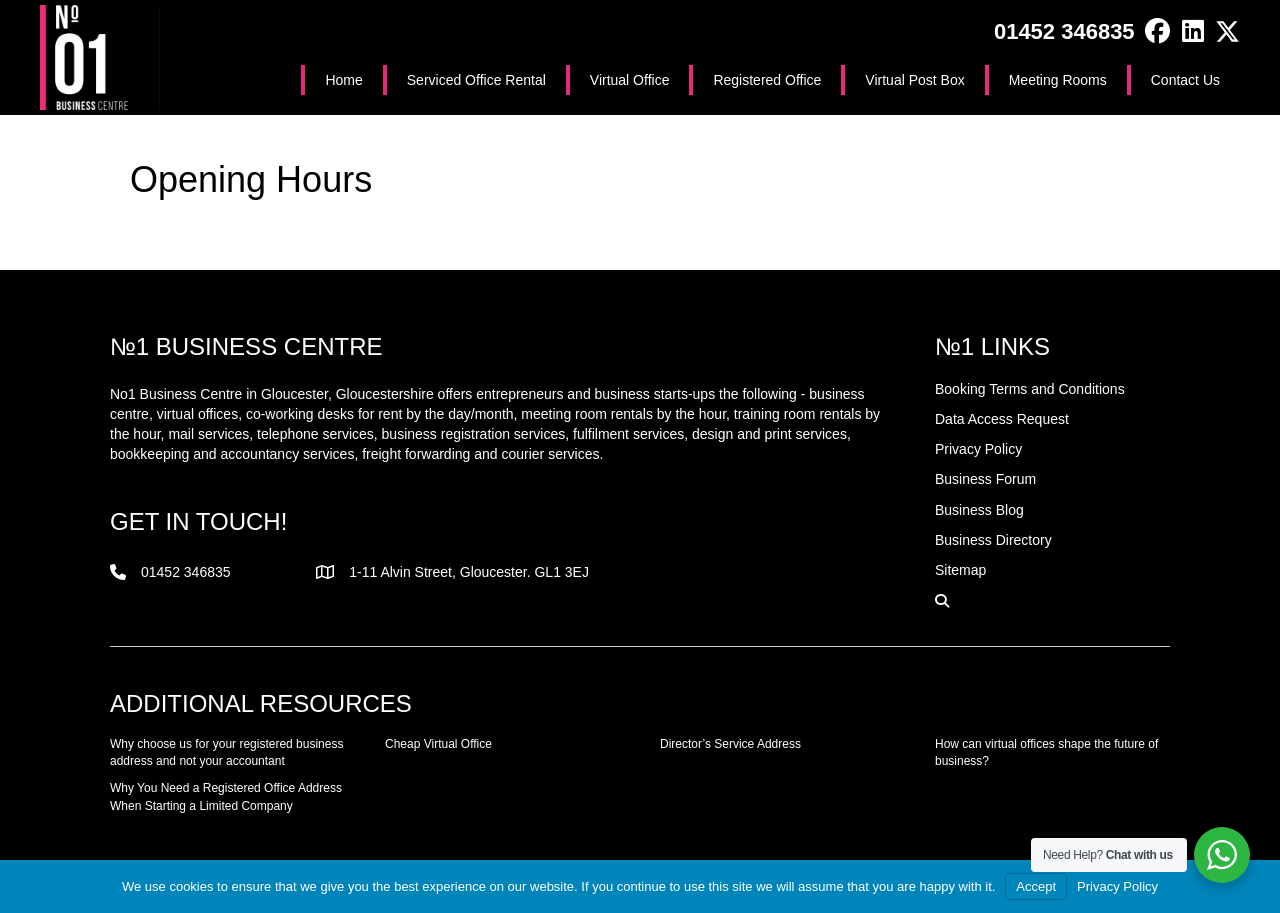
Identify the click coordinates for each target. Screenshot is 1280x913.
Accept (1036, 886)
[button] (1157, 31)
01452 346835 (1064, 31)
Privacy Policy (1117, 886)
